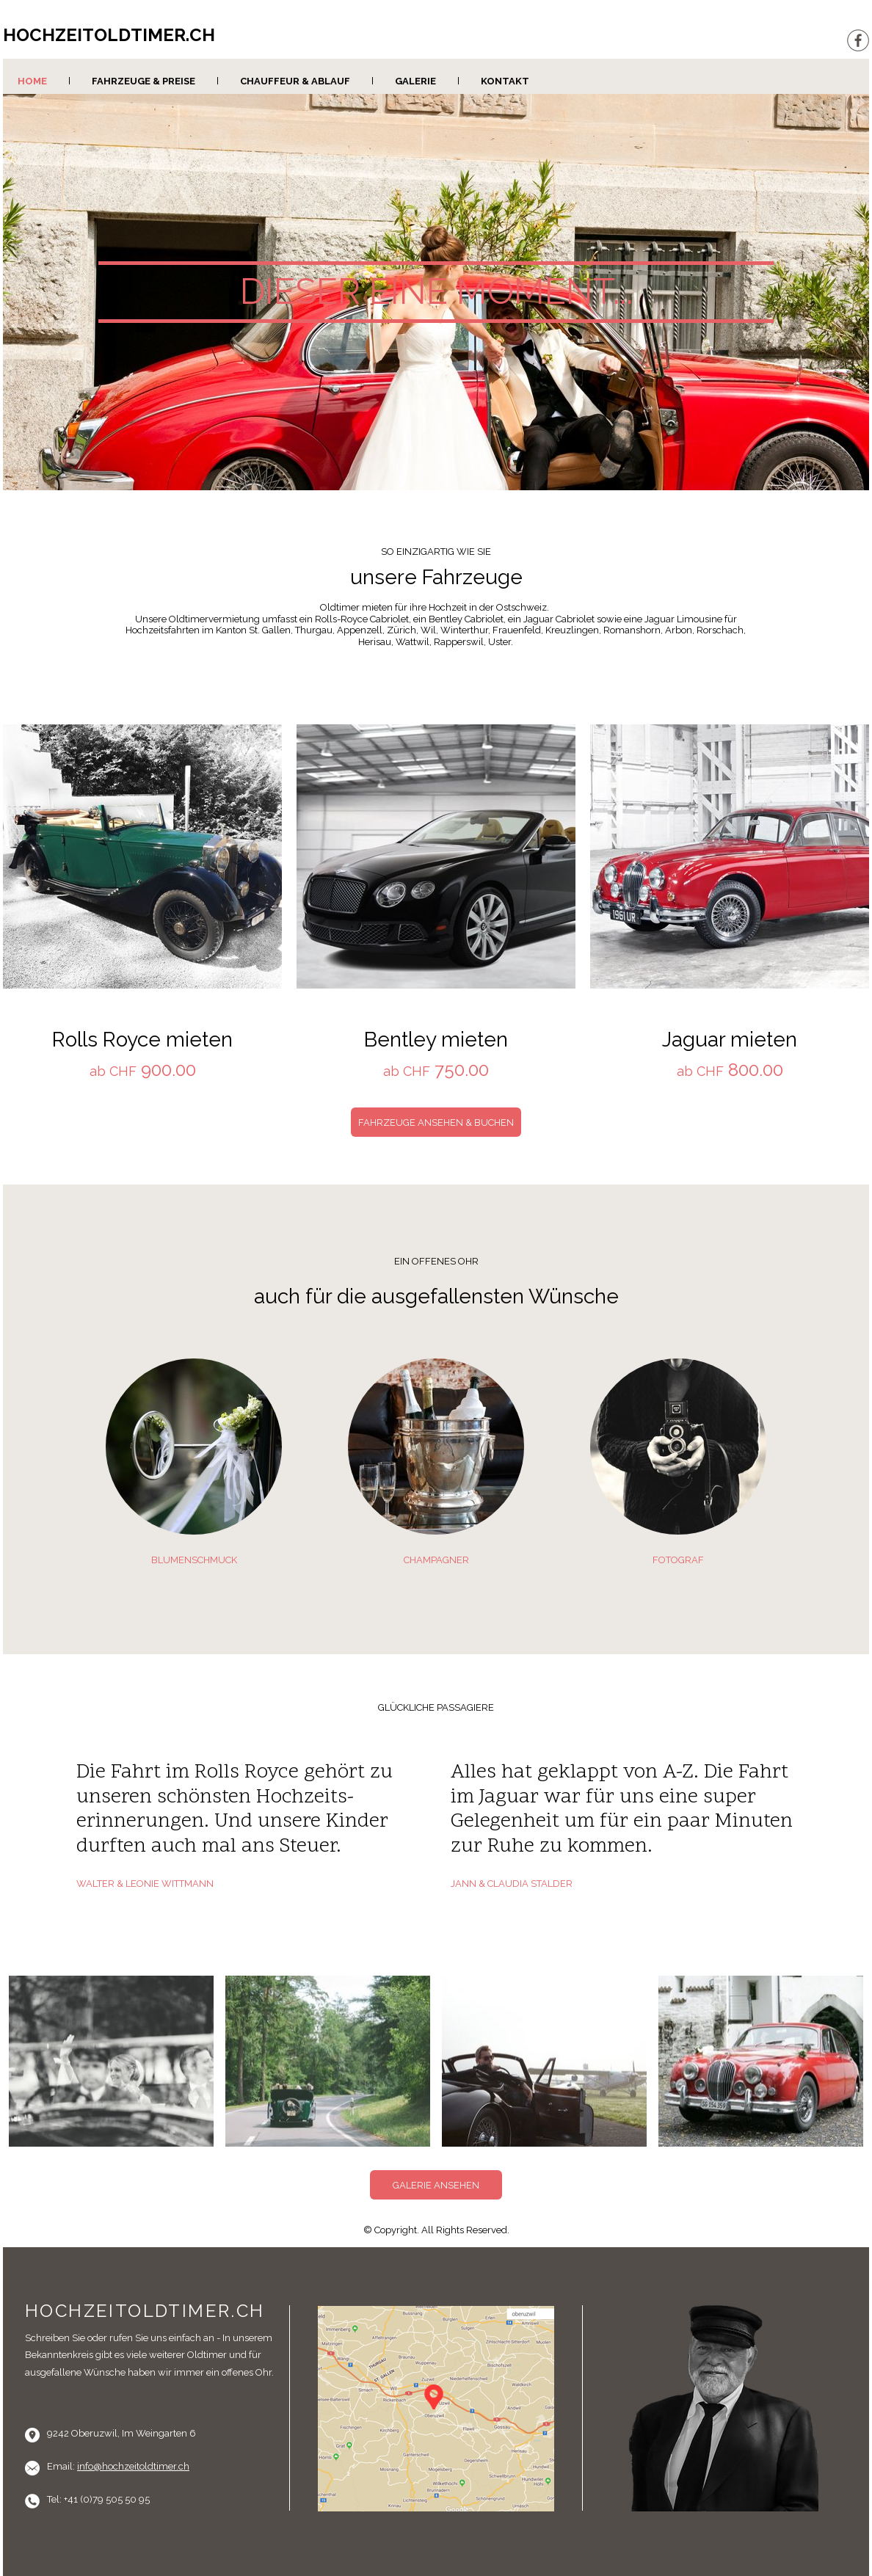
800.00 (753, 1069)
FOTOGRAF (678, 1559)
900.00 (166, 1069)
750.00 (459, 1069)
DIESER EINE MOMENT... (436, 291)
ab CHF (113, 1071)
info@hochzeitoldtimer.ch (133, 2466)
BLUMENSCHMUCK (194, 1559)
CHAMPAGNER (436, 1559)
